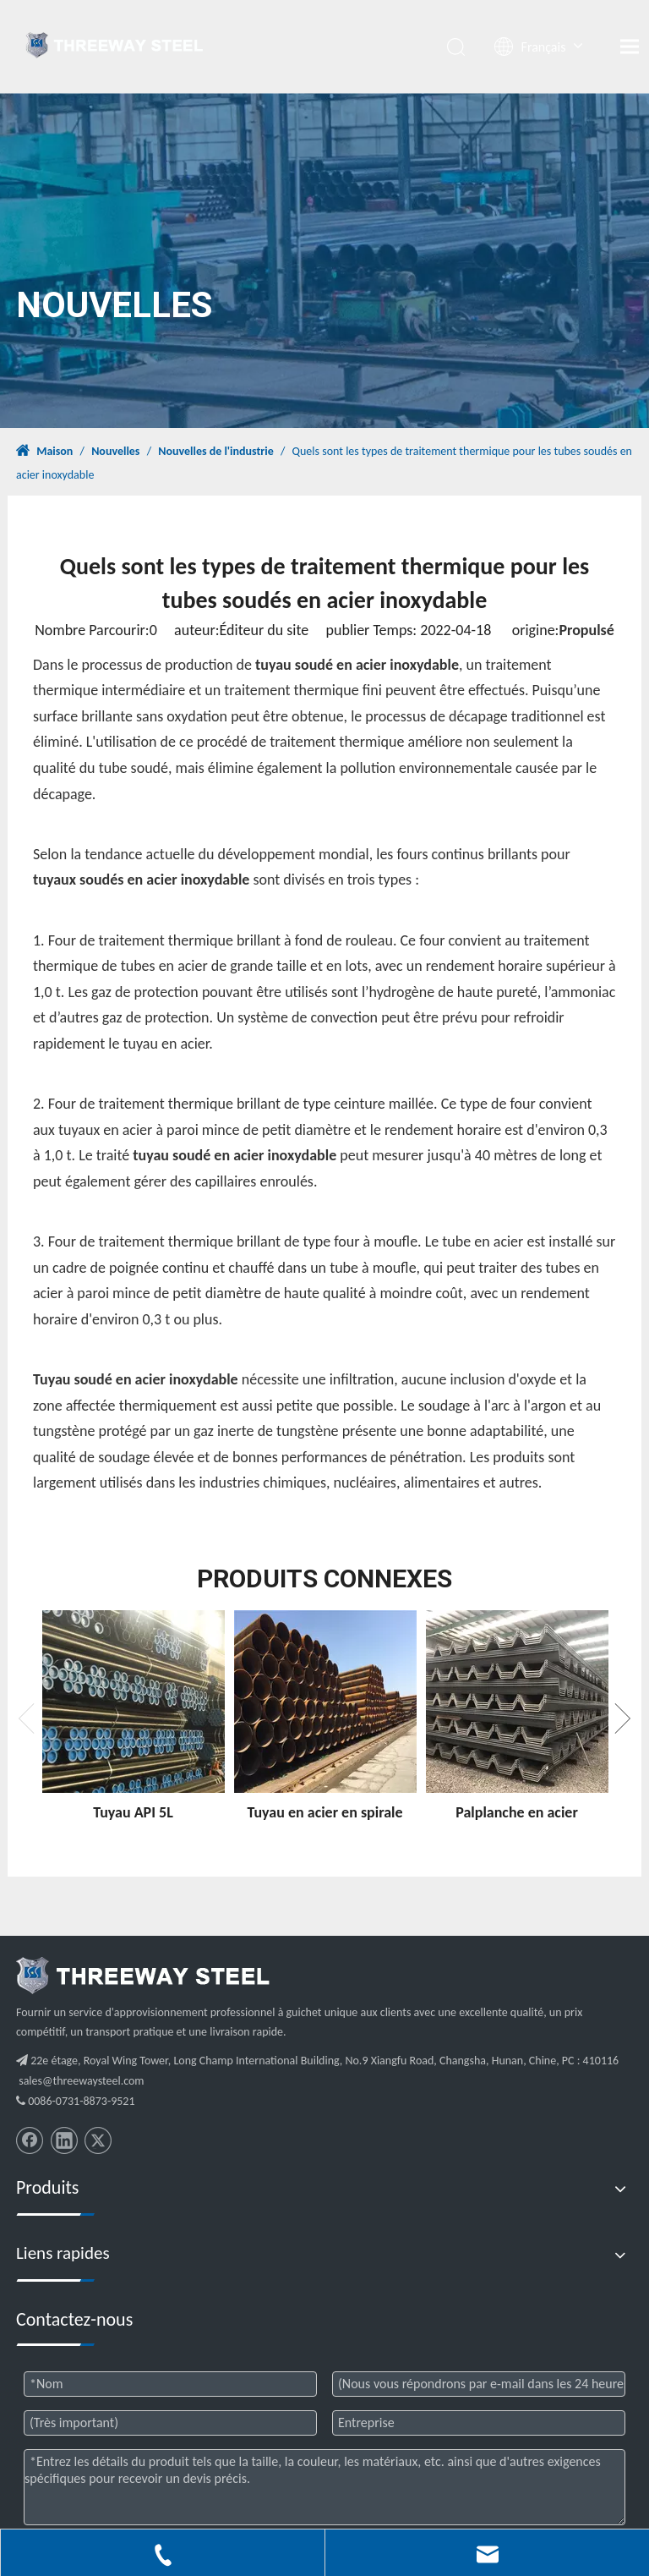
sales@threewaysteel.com (81, 2081)
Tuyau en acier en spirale (324, 1812)
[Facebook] (29, 2140)
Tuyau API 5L (133, 1812)
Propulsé (586, 630)
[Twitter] (98, 2140)
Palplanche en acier (516, 1812)
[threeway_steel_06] (143, 1975)
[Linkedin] (64, 2140)
